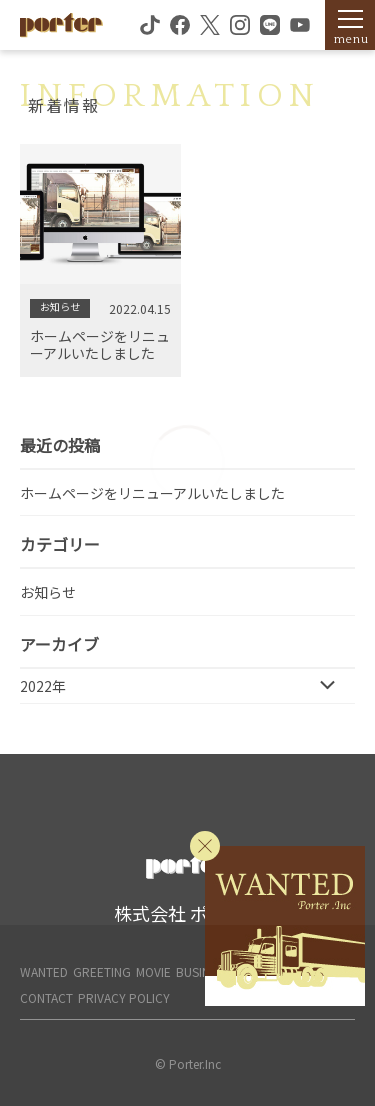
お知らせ (48, 592)
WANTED (44, 971)
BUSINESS (203, 971)
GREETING (102, 971)
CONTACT (46, 997)
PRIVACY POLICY (124, 997)
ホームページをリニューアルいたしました (152, 493)
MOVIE (153, 971)
